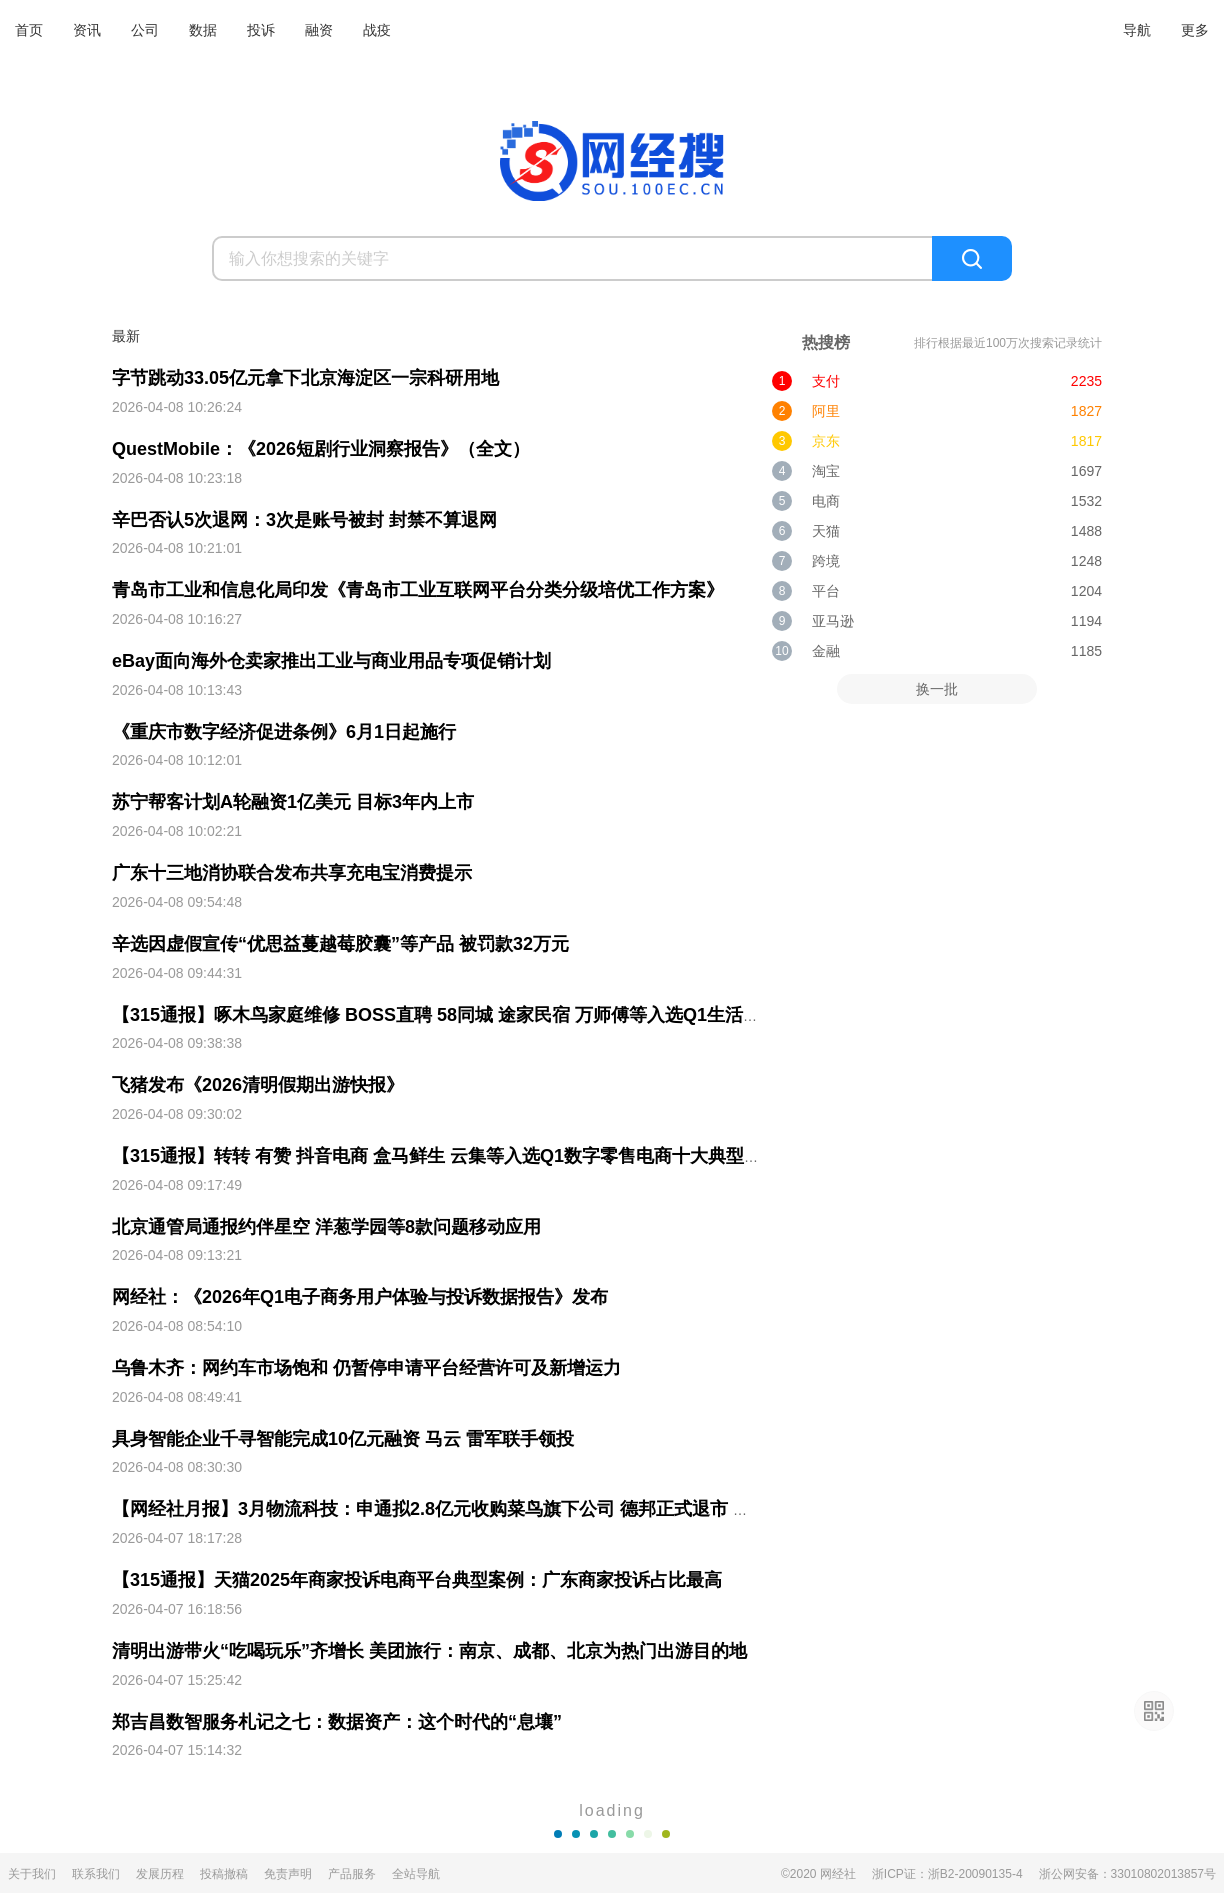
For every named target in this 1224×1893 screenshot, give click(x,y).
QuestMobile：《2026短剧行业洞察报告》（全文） (321, 449)
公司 (145, 30)
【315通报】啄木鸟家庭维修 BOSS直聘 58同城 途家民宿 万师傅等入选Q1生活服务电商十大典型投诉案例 (535, 1015)
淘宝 (826, 471)
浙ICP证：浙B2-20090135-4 (947, 1874)
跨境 (826, 561)
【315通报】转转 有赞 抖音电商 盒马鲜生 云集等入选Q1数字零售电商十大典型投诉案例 (464, 1156)
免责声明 (288, 1874)
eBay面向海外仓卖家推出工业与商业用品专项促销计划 (331, 661)
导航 (1137, 30)
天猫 (826, 531)
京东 (826, 441)
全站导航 (416, 1874)
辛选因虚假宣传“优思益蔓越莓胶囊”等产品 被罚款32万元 (340, 944)
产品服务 (352, 1874)
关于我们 (32, 1874)
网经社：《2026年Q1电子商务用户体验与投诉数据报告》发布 (360, 1297)
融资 (319, 30)
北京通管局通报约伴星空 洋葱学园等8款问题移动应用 (326, 1227)
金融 (826, 651)
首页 (29, 30)
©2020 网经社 (818, 1874)
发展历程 (160, 1874)
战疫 (377, 30)
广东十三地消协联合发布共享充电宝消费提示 (292, 873)
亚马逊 (833, 621)
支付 (826, 381)
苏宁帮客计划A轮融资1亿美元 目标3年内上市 (293, 802)
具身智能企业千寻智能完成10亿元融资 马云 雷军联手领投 (343, 1439)
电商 (826, 501)
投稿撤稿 (224, 1874)
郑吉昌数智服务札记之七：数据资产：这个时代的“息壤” (337, 1722)
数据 (203, 30)
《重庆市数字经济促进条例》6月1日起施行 (284, 732)
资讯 (87, 30)
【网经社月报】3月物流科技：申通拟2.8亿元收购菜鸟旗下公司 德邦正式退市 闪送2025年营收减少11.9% (531, 1509)
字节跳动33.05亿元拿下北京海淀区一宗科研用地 (305, 378)
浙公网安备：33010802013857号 (1127, 1874)
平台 (826, 591)
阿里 (826, 411)
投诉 (261, 30)
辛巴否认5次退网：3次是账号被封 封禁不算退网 (304, 520)
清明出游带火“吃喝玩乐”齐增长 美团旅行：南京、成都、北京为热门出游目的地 (429, 1651)
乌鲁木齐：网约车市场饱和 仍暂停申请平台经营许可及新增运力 (366, 1368)
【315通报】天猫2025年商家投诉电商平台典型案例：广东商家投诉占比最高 (417, 1580)
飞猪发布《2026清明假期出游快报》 (258, 1085)
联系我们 (96, 1874)
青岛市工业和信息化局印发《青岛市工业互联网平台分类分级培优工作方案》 (418, 590)
